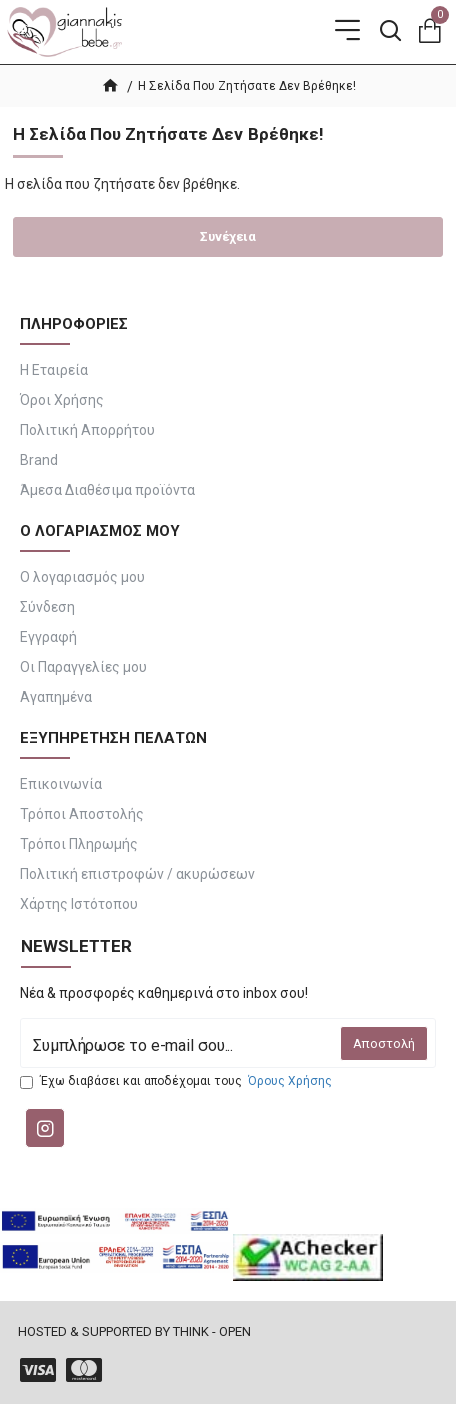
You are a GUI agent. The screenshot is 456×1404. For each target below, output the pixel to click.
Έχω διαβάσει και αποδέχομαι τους (177, 1081)
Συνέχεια (228, 236)
